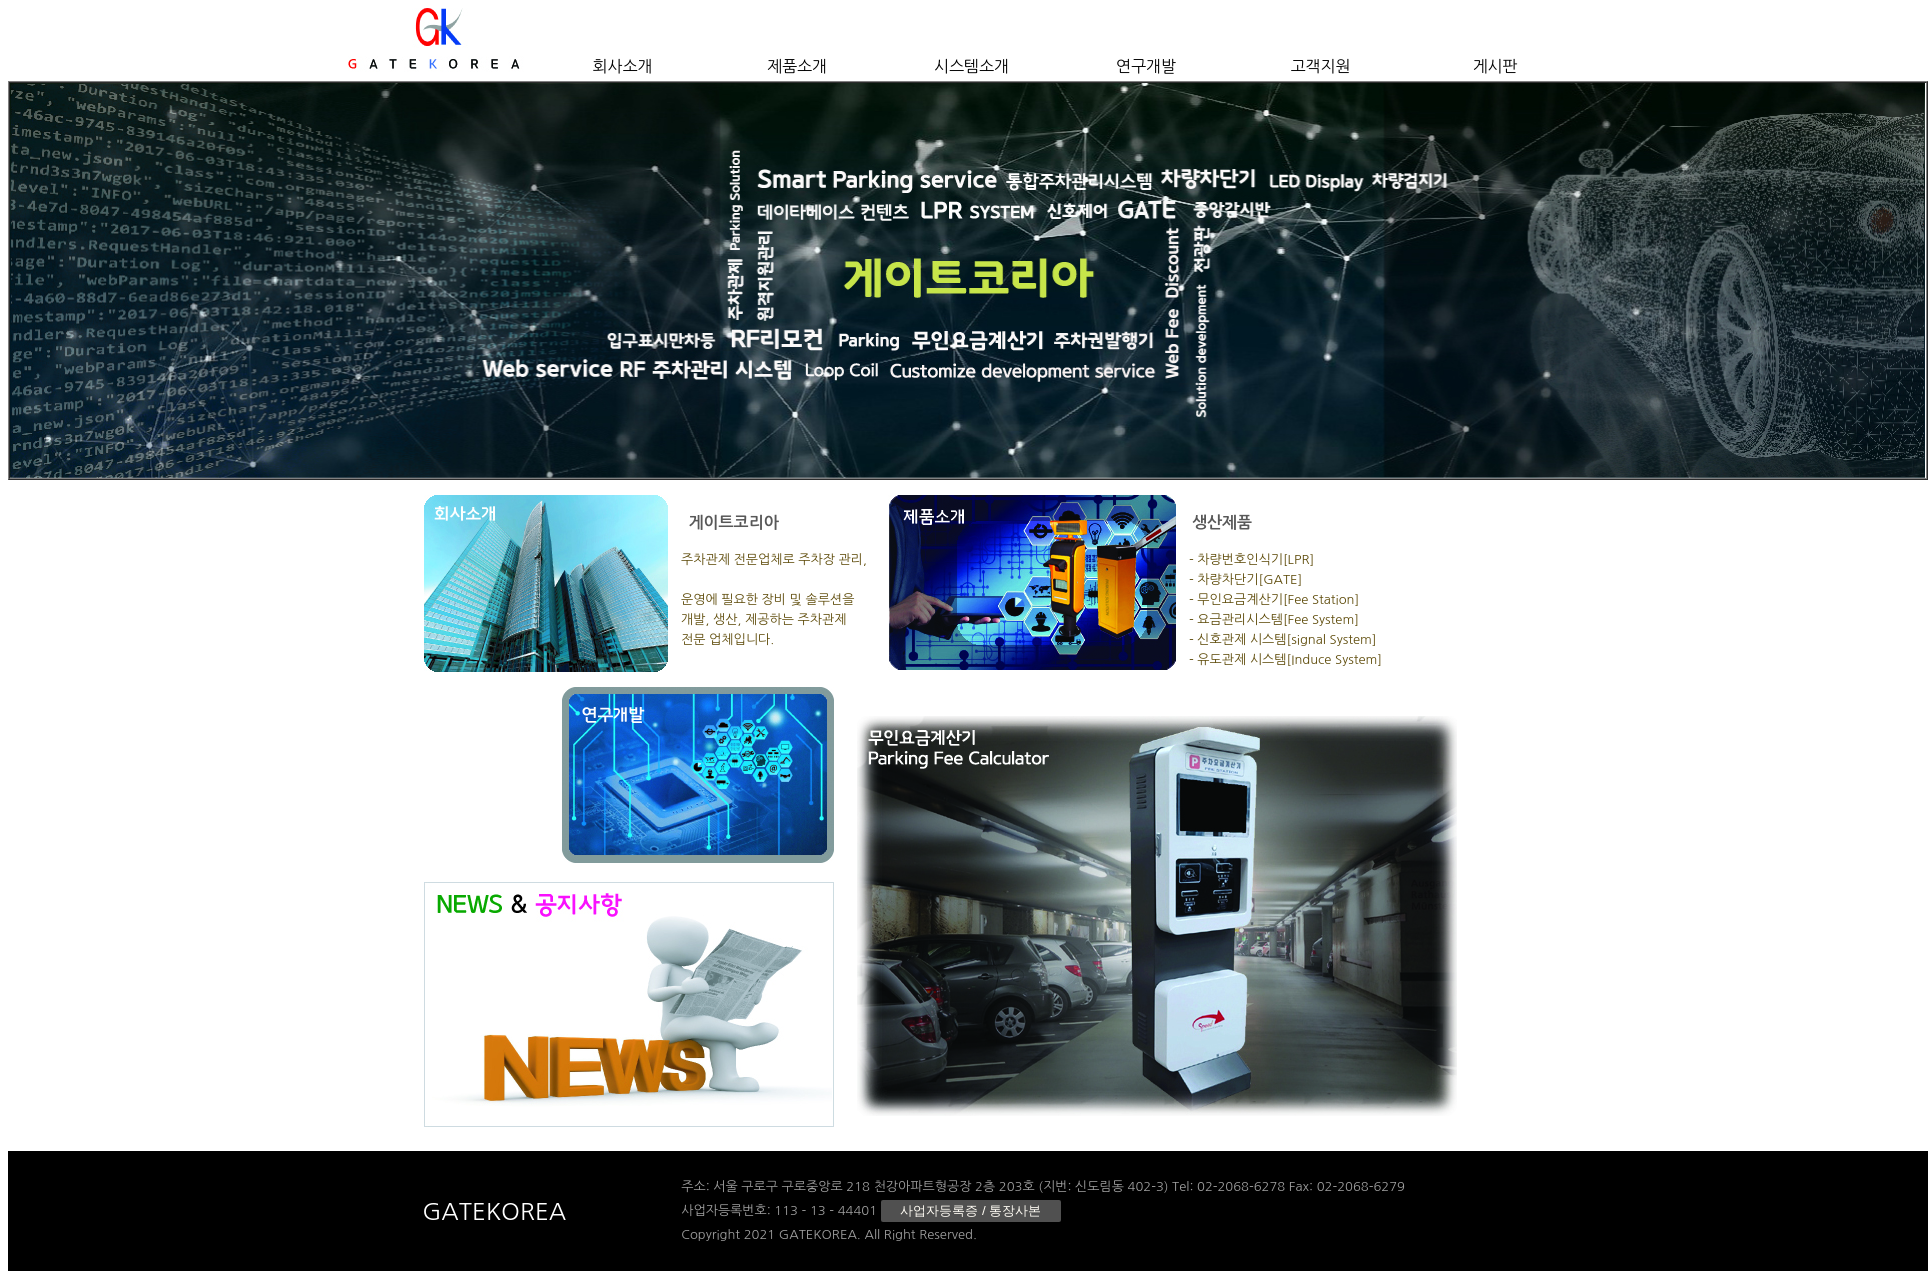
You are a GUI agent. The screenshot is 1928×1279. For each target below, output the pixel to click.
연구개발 (1146, 66)
